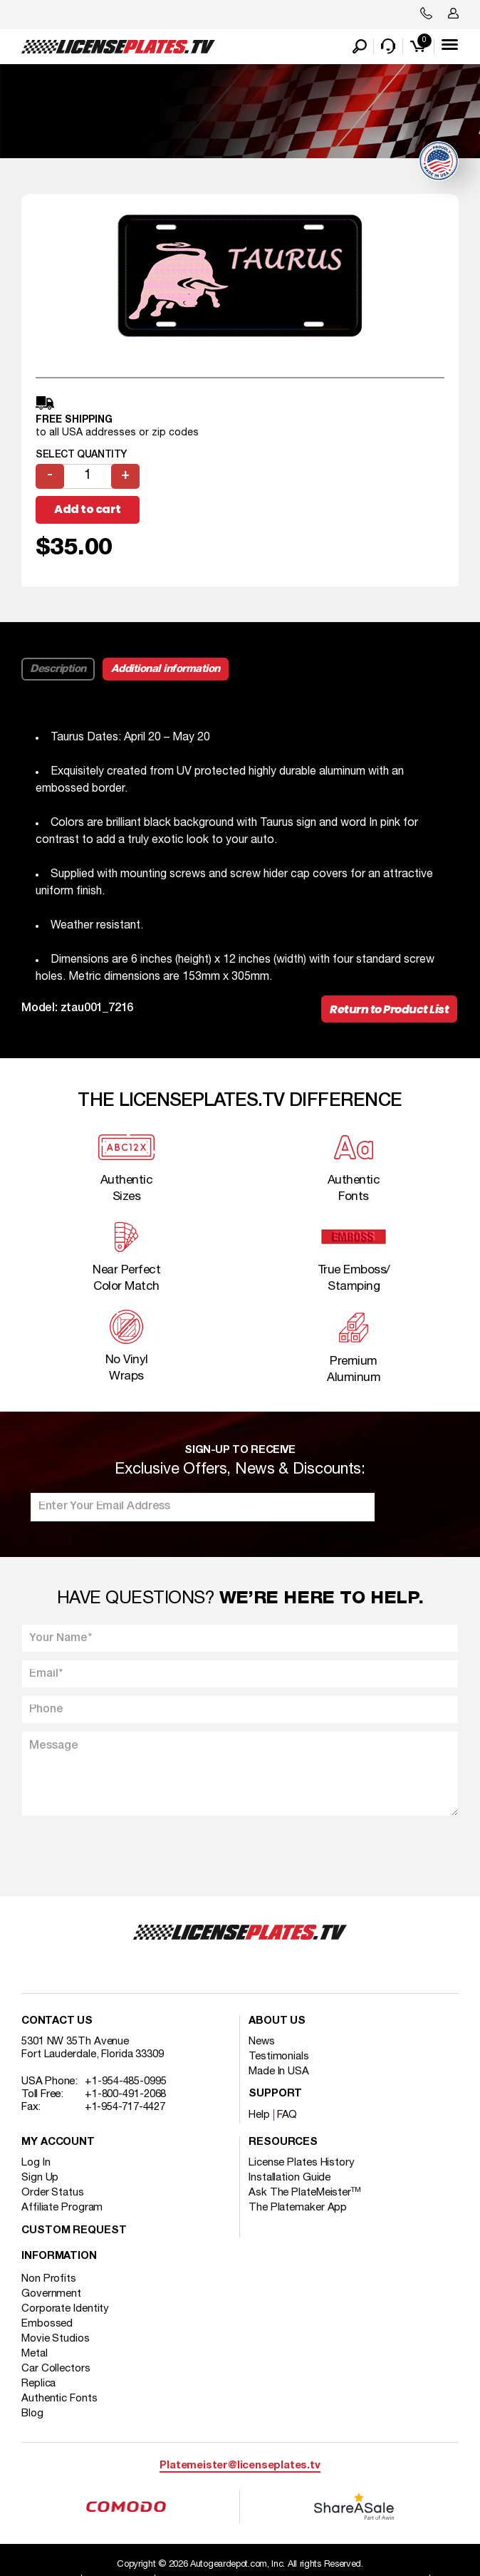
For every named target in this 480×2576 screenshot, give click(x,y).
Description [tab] (58, 669)
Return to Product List (389, 1009)
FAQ (287, 2115)
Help (259, 2115)
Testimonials (279, 2057)
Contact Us (57, 2021)
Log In (35, 2163)
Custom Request (74, 2230)
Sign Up (39, 2178)
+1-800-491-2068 (126, 2094)
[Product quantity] (87, 476)
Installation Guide (289, 2178)
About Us (277, 2021)
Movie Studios (55, 2339)
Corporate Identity (65, 2309)
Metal (34, 2354)
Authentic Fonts (59, 2399)
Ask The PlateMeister (305, 2193)
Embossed (47, 2324)
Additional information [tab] (165, 669)
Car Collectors (55, 2369)
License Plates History (302, 2163)
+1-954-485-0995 (126, 2081)
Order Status (52, 2193)
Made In (279, 2071)
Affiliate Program (62, 2208)
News (262, 2042)
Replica (38, 2384)
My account (58, 2142)
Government (51, 2294)
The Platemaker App (298, 2208)
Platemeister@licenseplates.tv (240, 2466)
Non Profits (48, 2279)
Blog (32, 2414)
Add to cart (87, 509)
